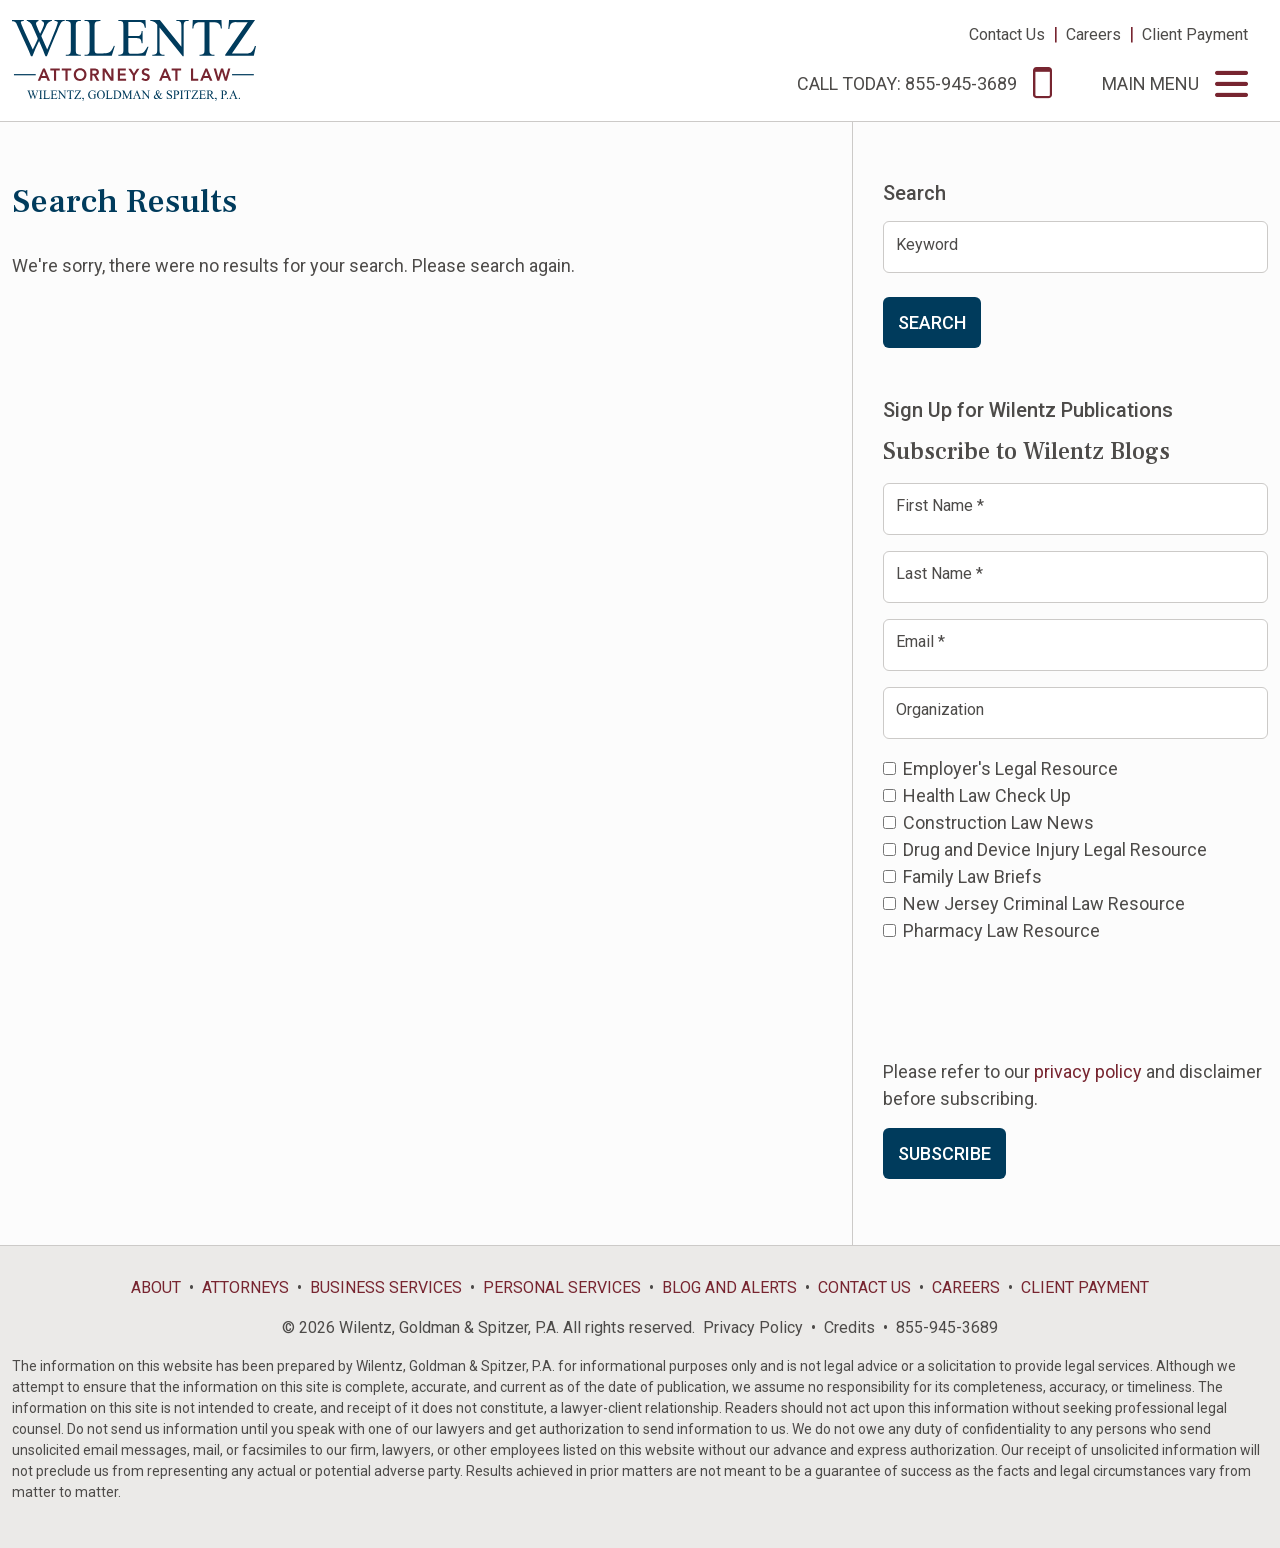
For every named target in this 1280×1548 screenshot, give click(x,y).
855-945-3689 (947, 1327)
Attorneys (245, 1287)
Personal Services (562, 1287)
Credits (849, 1327)
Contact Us (1007, 34)
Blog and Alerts (729, 1287)
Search (932, 322)
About (156, 1287)
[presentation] (1035, 999)
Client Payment (1195, 34)
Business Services (386, 1287)
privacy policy (1088, 1071)
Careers (1093, 34)
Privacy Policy (753, 1327)
